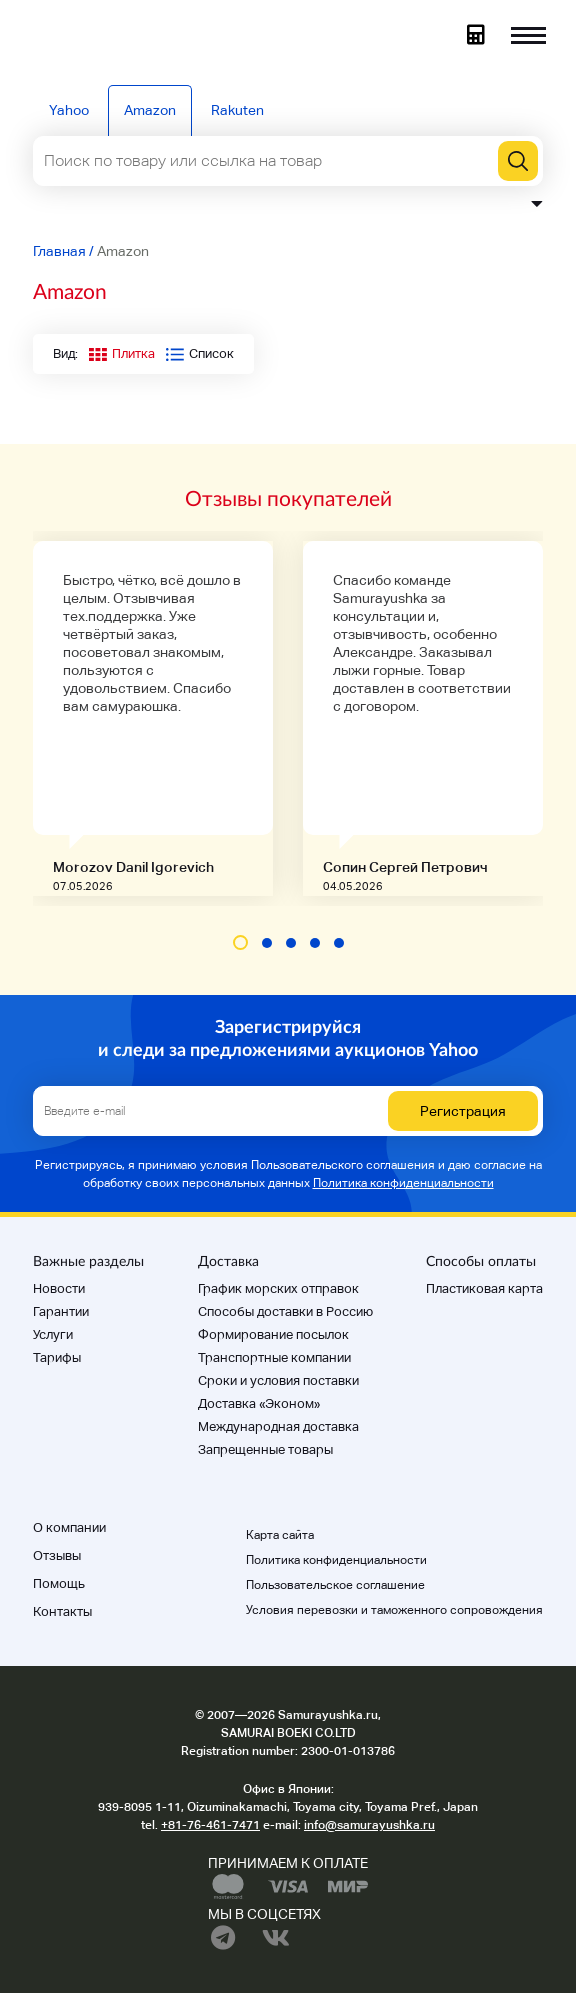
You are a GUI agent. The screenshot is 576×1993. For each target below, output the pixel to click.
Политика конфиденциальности (403, 1183)
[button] (240, 942)
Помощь (59, 1583)
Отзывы (57, 1555)
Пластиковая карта (484, 1288)
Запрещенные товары (265, 1449)
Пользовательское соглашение (335, 1585)
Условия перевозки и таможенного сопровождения (394, 1610)
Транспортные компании (274, 1357)
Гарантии (61, 1311)
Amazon (150, 110)
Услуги (53, 1334)
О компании (69, 1527)
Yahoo (69, 110)
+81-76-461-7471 (210, 1825)
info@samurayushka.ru (369, 1825)
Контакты (62, 1611)
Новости (59, 1288)
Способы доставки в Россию (285, 1311)
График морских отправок (278, 1288)
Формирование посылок (273, 1334)
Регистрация (463, 1111)
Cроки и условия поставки (278, 1380)
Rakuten (237, 110)
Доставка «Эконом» (259, 1403)
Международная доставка (278, 1426)
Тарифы (57, 1357)
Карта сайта (280, 1535)
